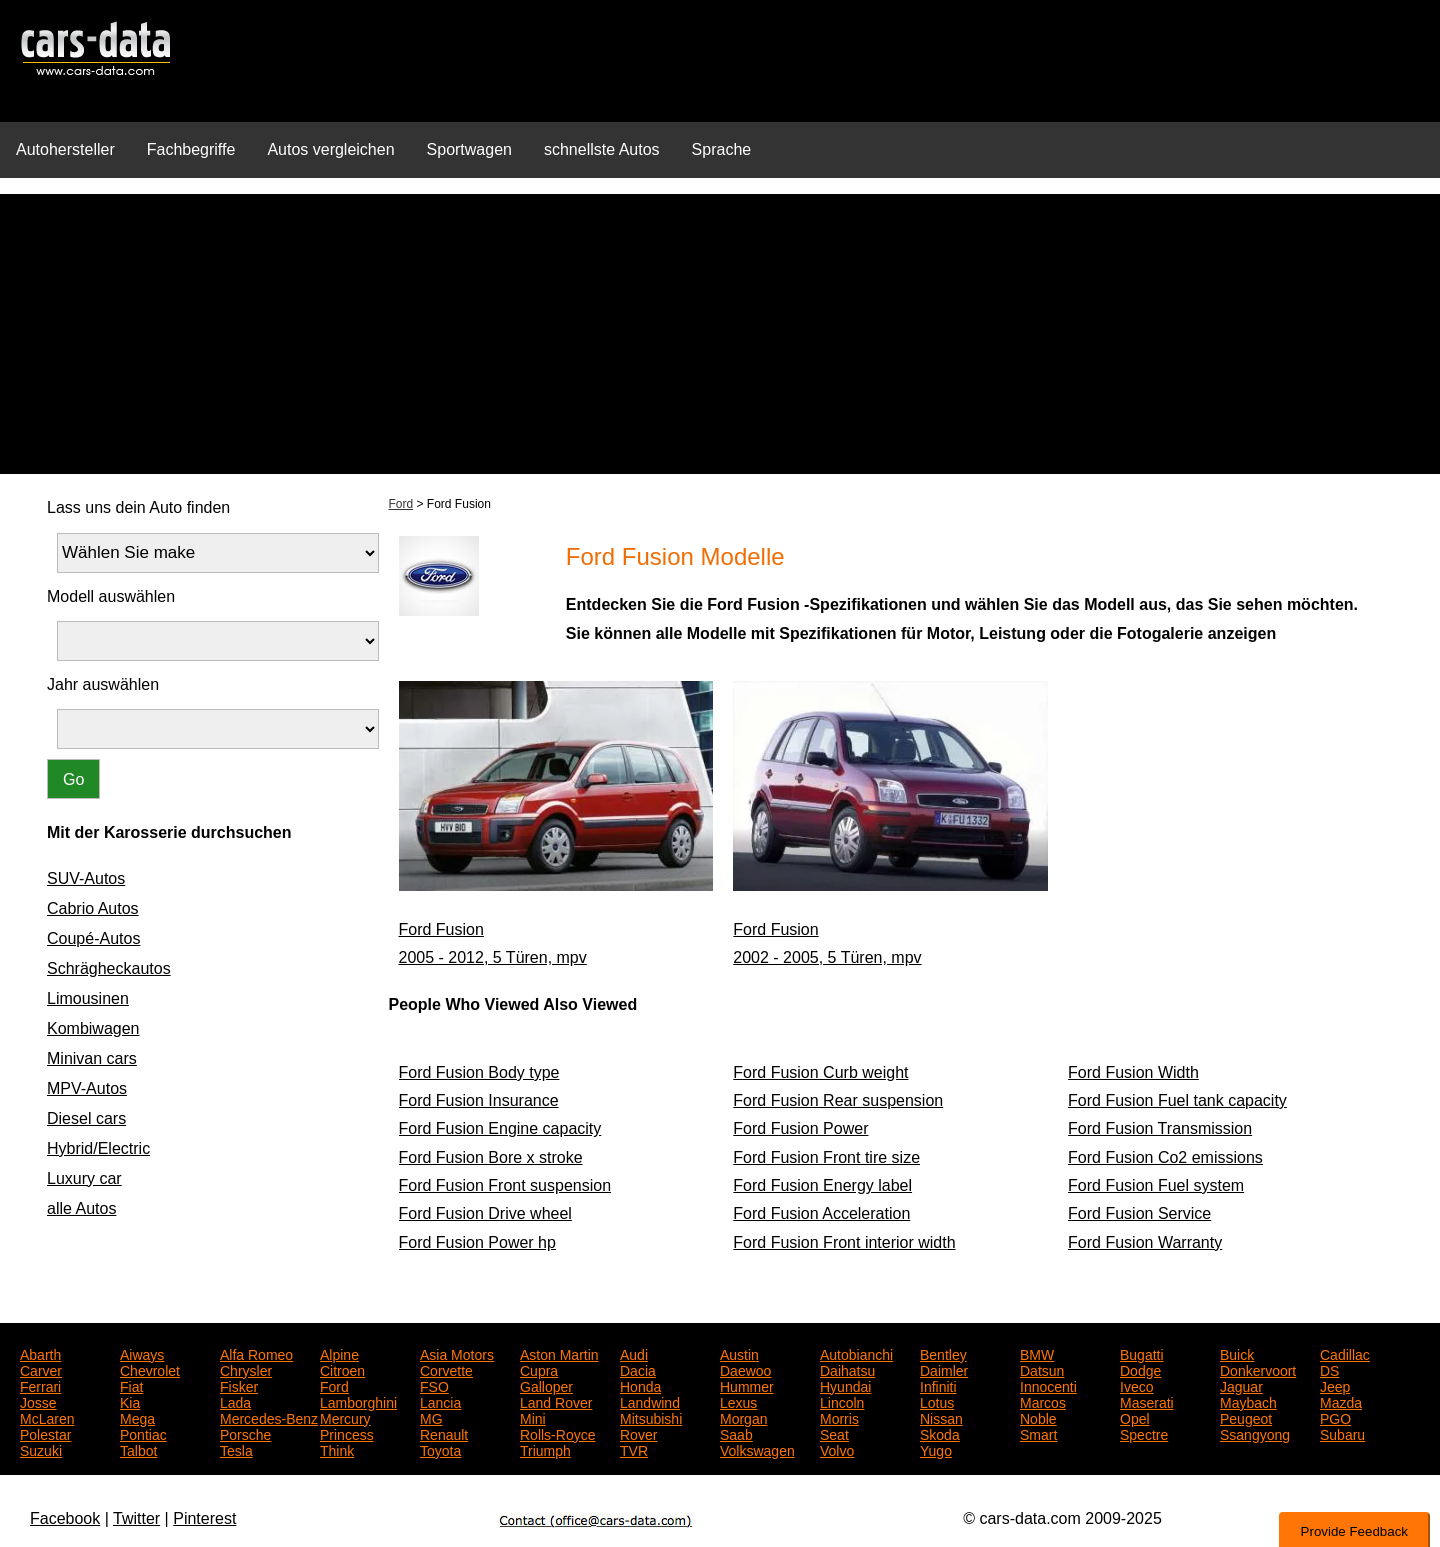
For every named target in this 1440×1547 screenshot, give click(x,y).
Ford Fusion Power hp (477, 1242)
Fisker (239, 1385)
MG (431, 1417)
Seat (834, 1433)
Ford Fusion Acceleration (821, 1213)
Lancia (440, 1401)
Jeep (1335, 1385)
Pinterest (204, 1518)
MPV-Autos (87, 1088)
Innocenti (1048, 1385)
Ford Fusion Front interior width (844, 1242)
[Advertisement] (720, 334)
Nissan (941, 1417)
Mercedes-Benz (269, 1417)
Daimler (944, 1369)
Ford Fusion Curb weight (820, 1072)
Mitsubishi (651, 1417)
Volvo (837, 1449)
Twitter (136, 1518)
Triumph (545, 1449)
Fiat (131, 1385)
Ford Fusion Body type (479, 1072)
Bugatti (1142, 1353)
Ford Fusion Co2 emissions (1165, 1157)
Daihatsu (847, 1369)
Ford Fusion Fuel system (1156, 1185)
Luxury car (84, 1178)
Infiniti (938, 1385)
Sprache (722, 149)
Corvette (446, 1369)
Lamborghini (358, 1401)
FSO (434, 1385)
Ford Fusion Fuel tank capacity (1177, 1100)
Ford (401, 504)
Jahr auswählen (103, 684)
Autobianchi (856, 1353)
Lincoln (842, 1401)
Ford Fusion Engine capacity (500, 1128)
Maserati (1147, 1401)
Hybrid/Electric (98, 1148)
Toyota (440, 1449)
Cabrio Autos (93, 908)
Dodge (1140, 1369)
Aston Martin (559, 1353)
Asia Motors (457, 1353)
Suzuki (41, 1449)
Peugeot (1246, 1417)
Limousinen (88, 998)
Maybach (1248, 1401)
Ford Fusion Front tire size (826, 1157)
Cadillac (1345, 1353)
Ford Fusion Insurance (479, 1100)
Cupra (539, 1369)
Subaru (1342, 1433)
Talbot (138, 1449)
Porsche (245, 1433)
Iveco (1136, 1385)
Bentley (943, 1353)
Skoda (940, 1433)
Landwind (650, 1401)
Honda (640, 1385)
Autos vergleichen (330, 149)
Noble (1038, 1417)
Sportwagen (469, 149)
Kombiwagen (93, 1028)
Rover (638, 1433)
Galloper (546, 1385)
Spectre (1144, 1433)
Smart (1038, 1433)
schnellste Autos (602, 149)
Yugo (936, 1449)
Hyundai (845, 1385)
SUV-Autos (86, 878)
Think (337, 1449)
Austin (739, 1353)
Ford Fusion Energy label (822, 1185)
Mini (533, 1417)
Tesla (236, 1449)
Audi (634, 1353)
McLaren (47, 1417)
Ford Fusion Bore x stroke (491, 1157)
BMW (1037, 1353)
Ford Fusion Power (800, 1128)
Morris (839, 1417)
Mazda (1341, 1401)
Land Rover (556, 1401)
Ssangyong (1255, 1433)
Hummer (747, 1385)
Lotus (937, 1401)
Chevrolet (150, 1369)
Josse (38, 1401)
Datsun (1042, 1369)
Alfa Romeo (256, 1353)
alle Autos (81, 1208)
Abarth (40, 1353)
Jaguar (1241, 1385)
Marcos (1043, 1401)
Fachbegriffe (191, 149)
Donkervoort (1258, 1369)
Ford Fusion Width (1133, 1072)
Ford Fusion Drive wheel (485, 1213)
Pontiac (143, 1433)
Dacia (638, 1369)
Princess (347, 1433)
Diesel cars (86, 1118)
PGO (1335, 1417)
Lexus (738, 1401)
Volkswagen (757, 1449)
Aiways (142, 1353)
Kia (130, 1401)
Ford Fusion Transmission (1160, 1128)
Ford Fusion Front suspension (505, 1185)
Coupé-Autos (93, 938)
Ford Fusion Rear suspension (838, 1100)
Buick (1237, 1353)
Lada (235, 1401)
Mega (137, 1417)
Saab (736, 1433)
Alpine (339, 1353)
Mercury (345, 1417)
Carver (41, 1369)
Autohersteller (65, 149)
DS (1329, 1369)
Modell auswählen (111, 596)
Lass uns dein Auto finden (138, 507)
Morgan (743, 1417)
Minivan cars (92, 1058)
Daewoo (745, 1369)
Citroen (342, 1369)
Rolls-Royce (557, 1433)
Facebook (65, 1518)
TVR (634, 1449)
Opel (1135, 1417)
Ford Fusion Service (1139, 1213)
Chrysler (246, 1369)
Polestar (45, 1433)
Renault (444, 1433)
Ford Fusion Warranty (1145, 1242)
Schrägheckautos (109, 968)
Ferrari (40, 1385)
